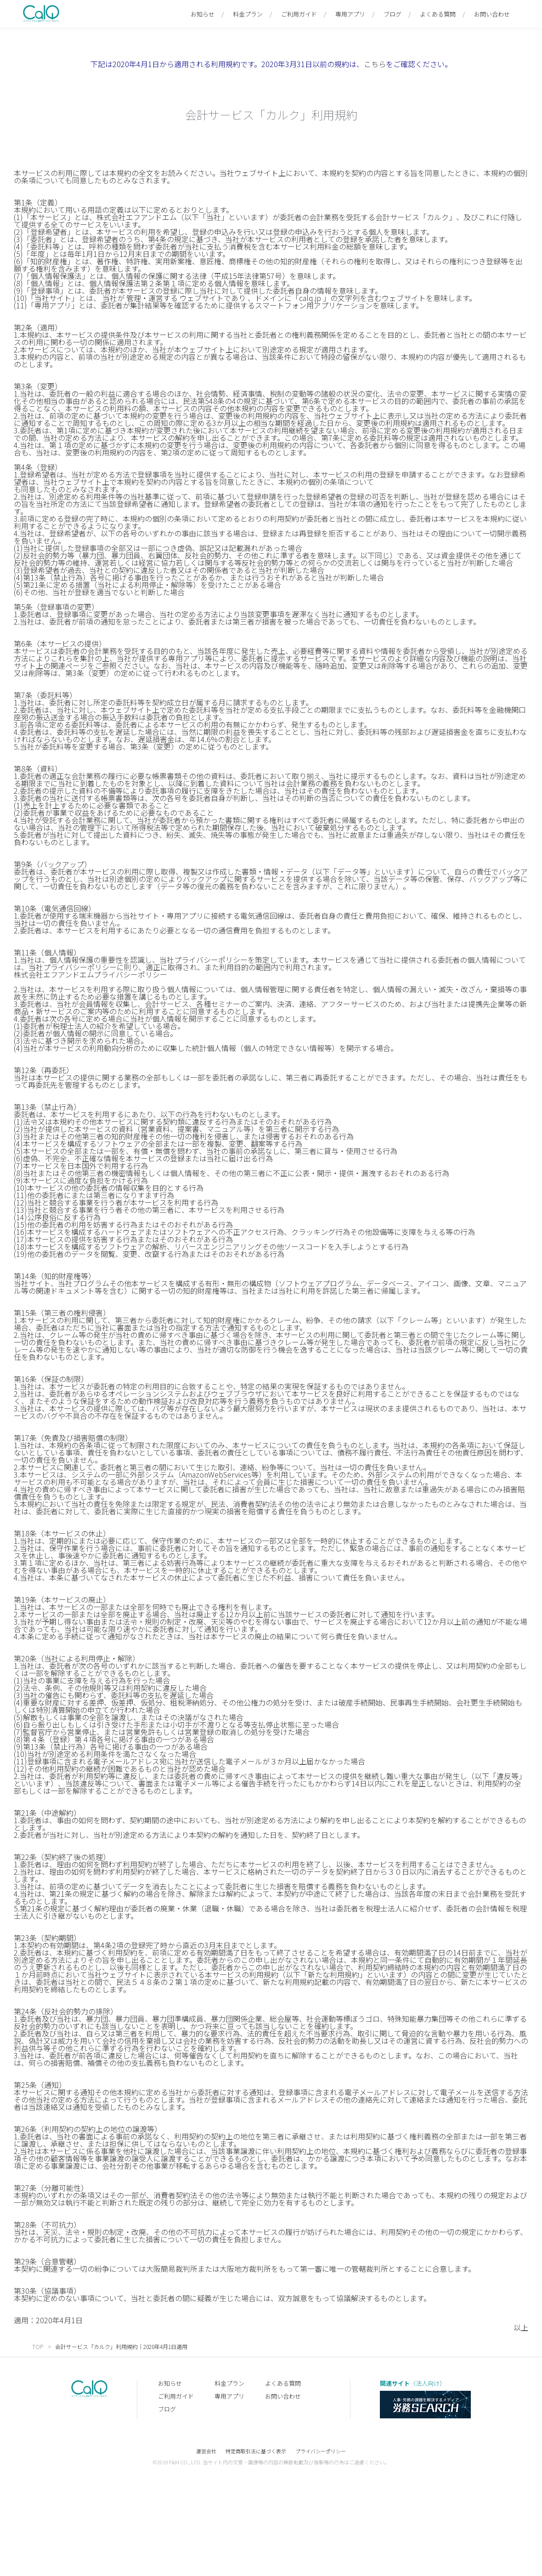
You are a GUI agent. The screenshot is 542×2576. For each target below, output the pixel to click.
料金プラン (248, 14)
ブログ (392, 14)
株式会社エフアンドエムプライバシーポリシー (91, 974)
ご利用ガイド (299, 14)
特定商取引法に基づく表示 (256, 2451)
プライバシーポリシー (320, 2451)
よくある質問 (438, 14)
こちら (375, 63)
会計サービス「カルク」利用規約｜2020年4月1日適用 (121, 2346)
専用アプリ (350, 14)
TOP (37, 2346)
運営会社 (206, 2451)
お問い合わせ (492, 14)
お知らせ (203, 14)
